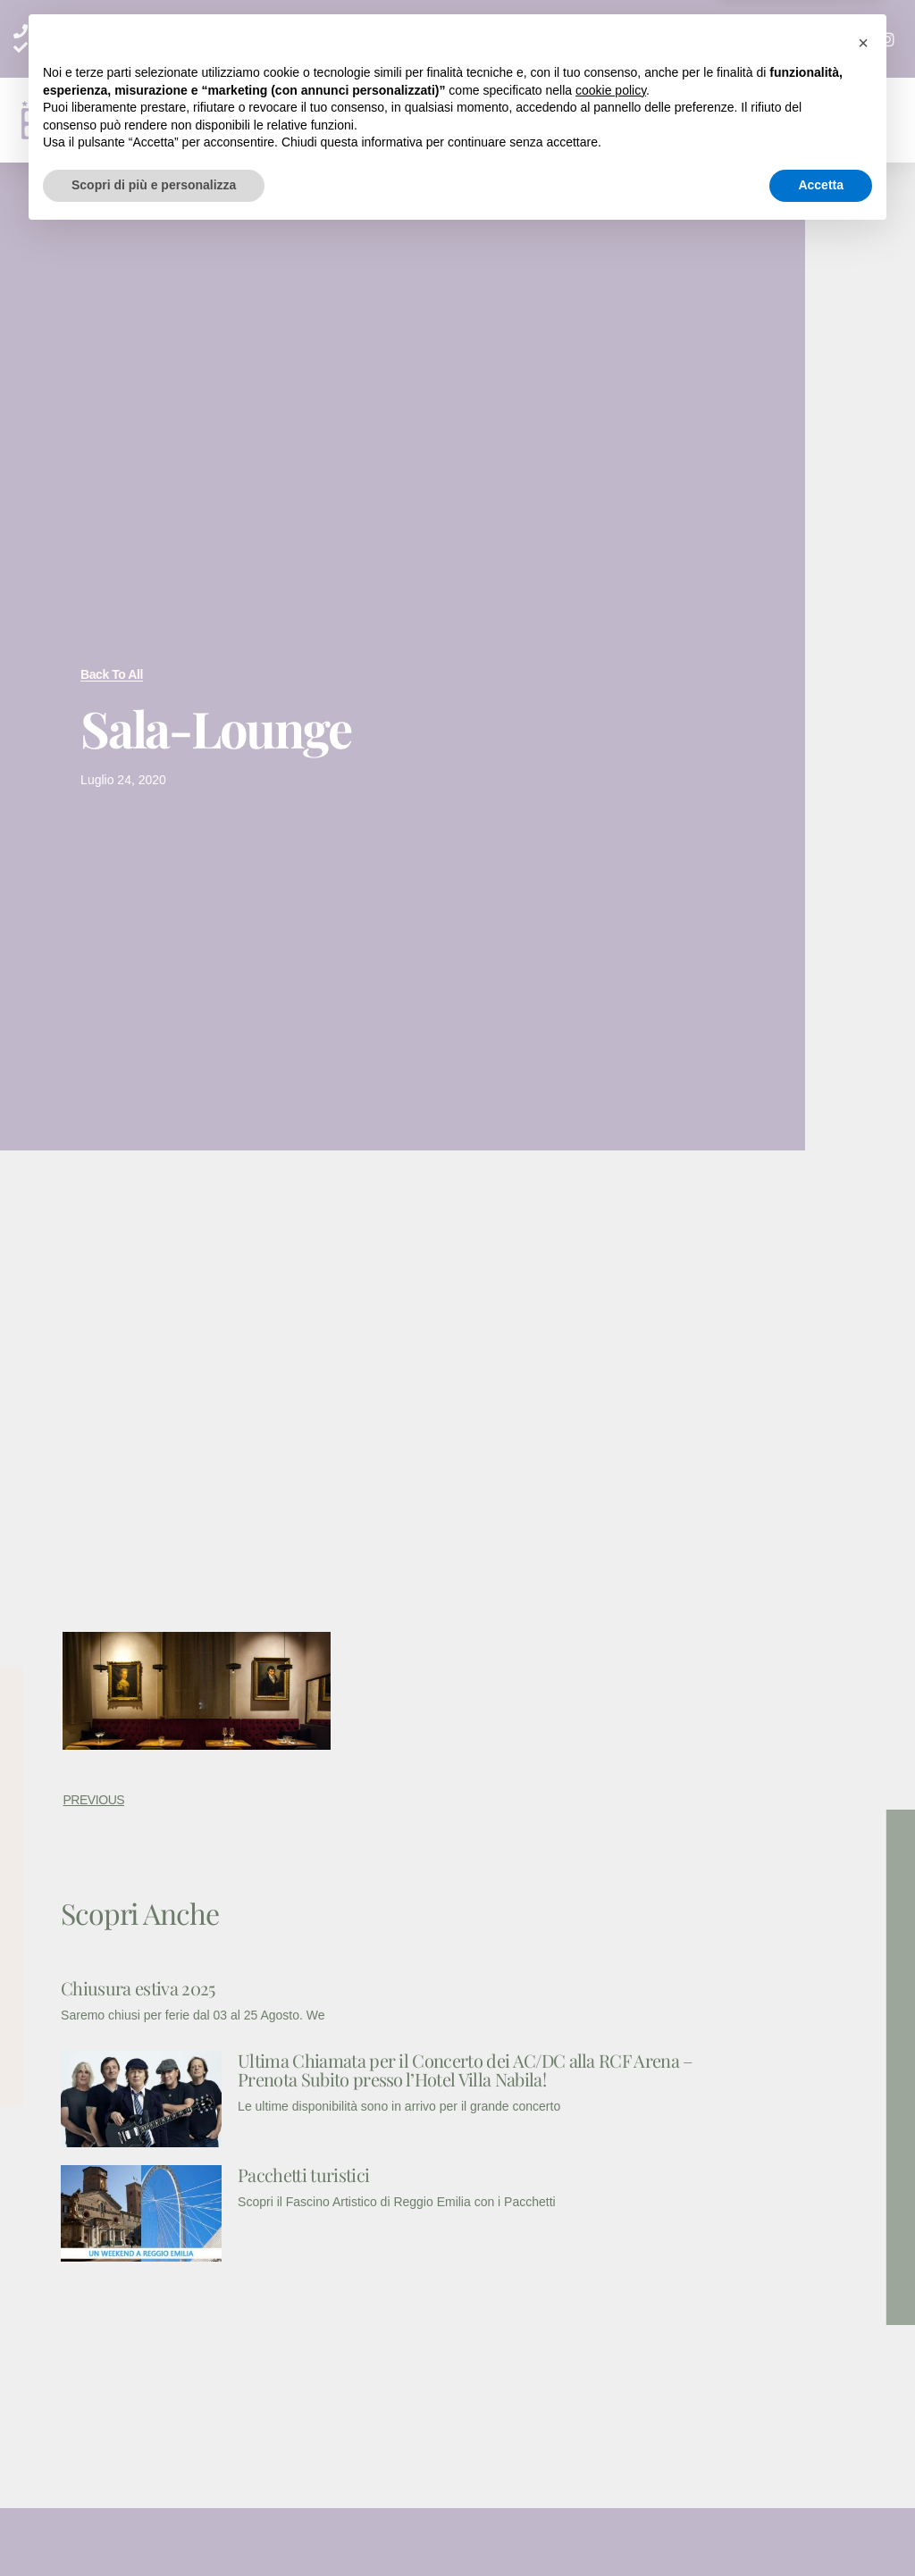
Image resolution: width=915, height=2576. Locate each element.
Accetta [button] (821, 2527)
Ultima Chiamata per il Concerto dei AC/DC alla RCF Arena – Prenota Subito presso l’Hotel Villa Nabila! (465, 2069)
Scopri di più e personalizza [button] (153, 2527)
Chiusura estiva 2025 (137, 1988)
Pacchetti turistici (303, 2174)
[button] (576, 120)
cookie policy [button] (610, 2432)
